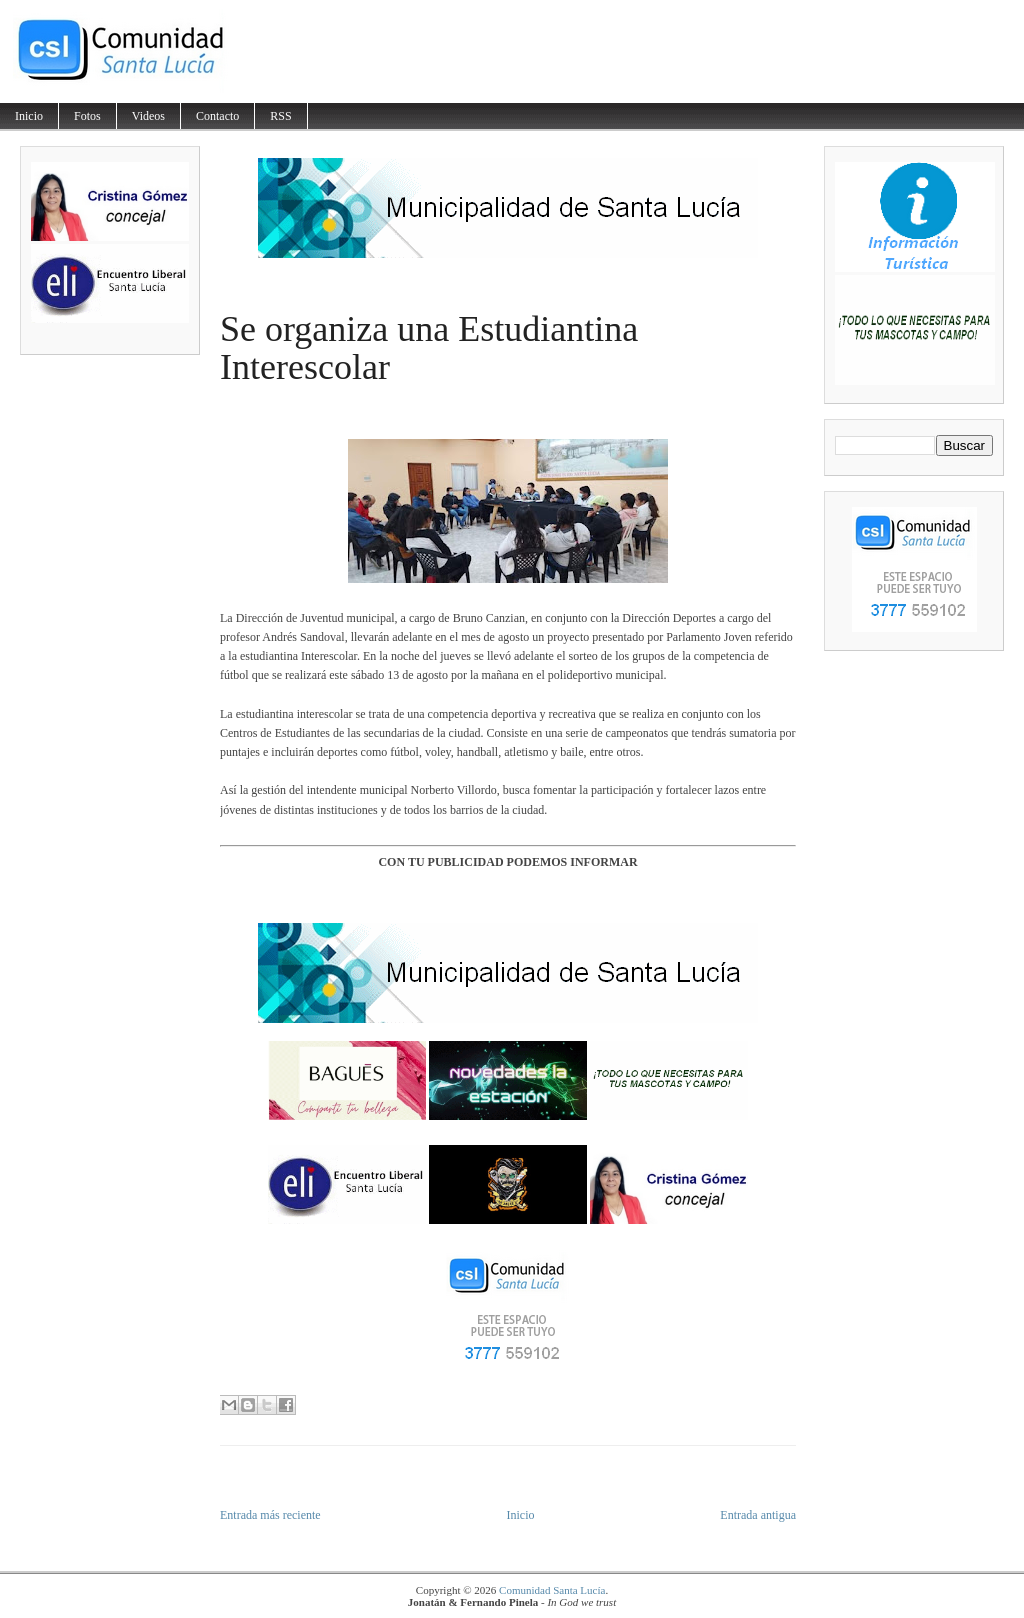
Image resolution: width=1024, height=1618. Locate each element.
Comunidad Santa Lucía (552, 1590)
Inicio (29, 116)
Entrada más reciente (270, 1515)
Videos (148, 116)
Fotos (87, 116)
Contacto (217, 116)
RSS (280, 116)
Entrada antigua (758, 1515)
